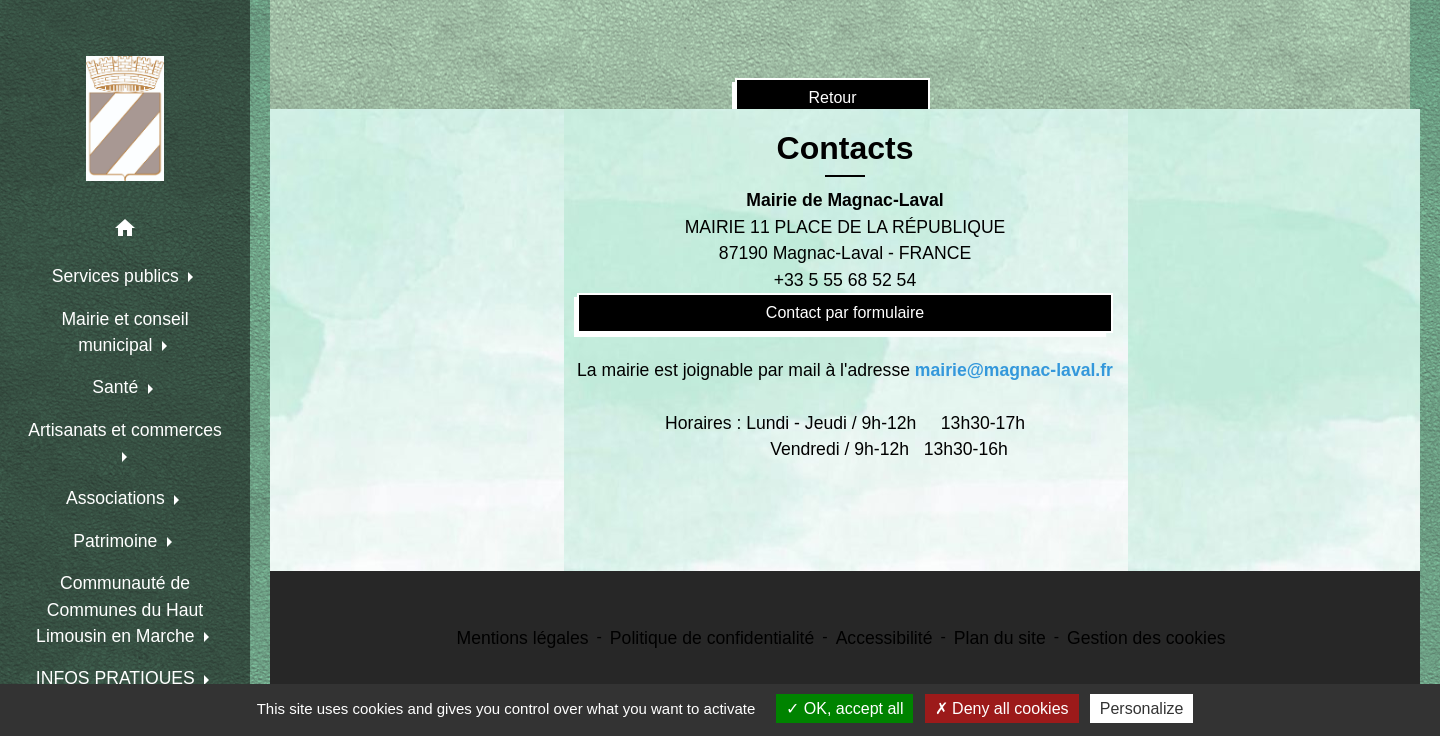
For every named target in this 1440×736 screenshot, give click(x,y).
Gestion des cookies (1146, 638)
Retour (832, 97)
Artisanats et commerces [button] (125, 430)
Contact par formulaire (845, 312)
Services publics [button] (118, 276)
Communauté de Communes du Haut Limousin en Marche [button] (119, 609)
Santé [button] (117, 387)
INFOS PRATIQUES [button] (118, 678)
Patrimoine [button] (117, 541)
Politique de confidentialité (712, 638)
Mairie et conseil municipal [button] (124, 332)
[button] (125, 231)
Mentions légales (523, 638)
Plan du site (1000, 638)
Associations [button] (118, 498)
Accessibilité (884, 638)
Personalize (1142, 708)
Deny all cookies (1002, 708)
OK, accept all (844, 708)
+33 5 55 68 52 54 (845, 280)
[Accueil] (125, 118)
